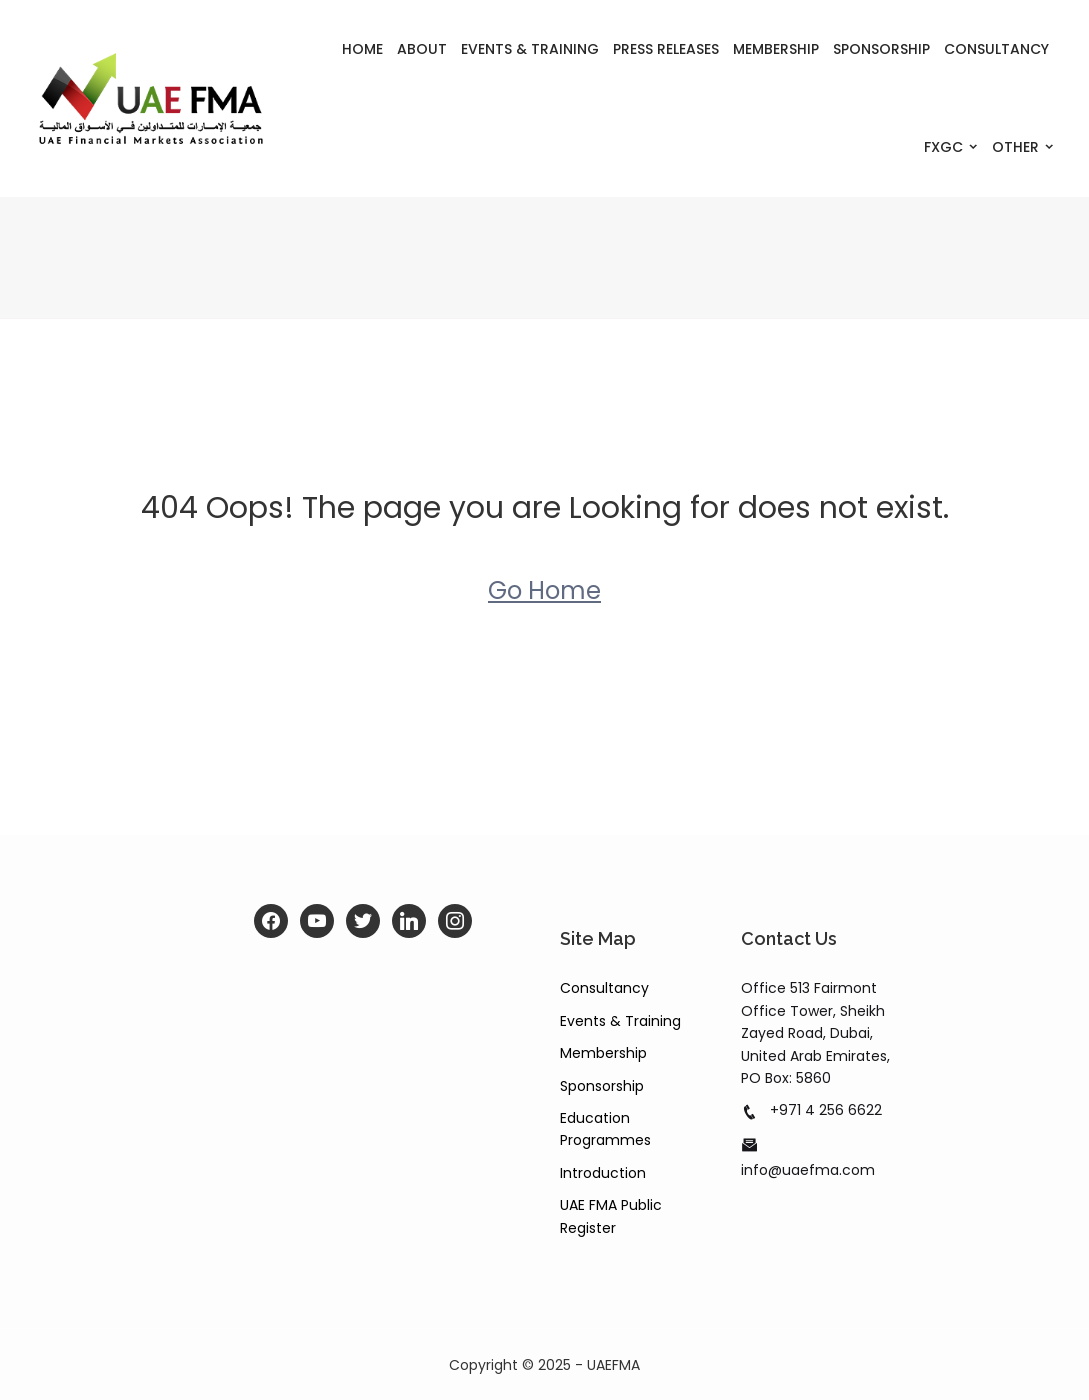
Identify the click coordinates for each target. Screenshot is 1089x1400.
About (422, 49)
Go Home (544, 590)
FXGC (943, 147)
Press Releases (666, 49)
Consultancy (996, 49)
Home (362, 49)
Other (1015, 147)
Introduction (603, 1173)
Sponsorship (881, 49)
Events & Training (530, 49)
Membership (776, 49)
